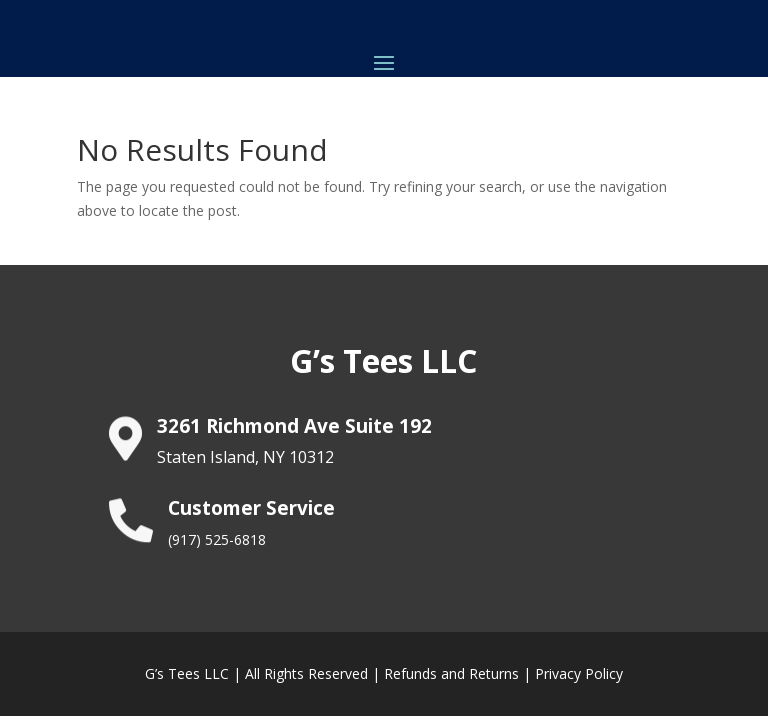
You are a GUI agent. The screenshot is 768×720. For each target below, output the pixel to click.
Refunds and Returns (451, 673)
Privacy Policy (579, 673)
